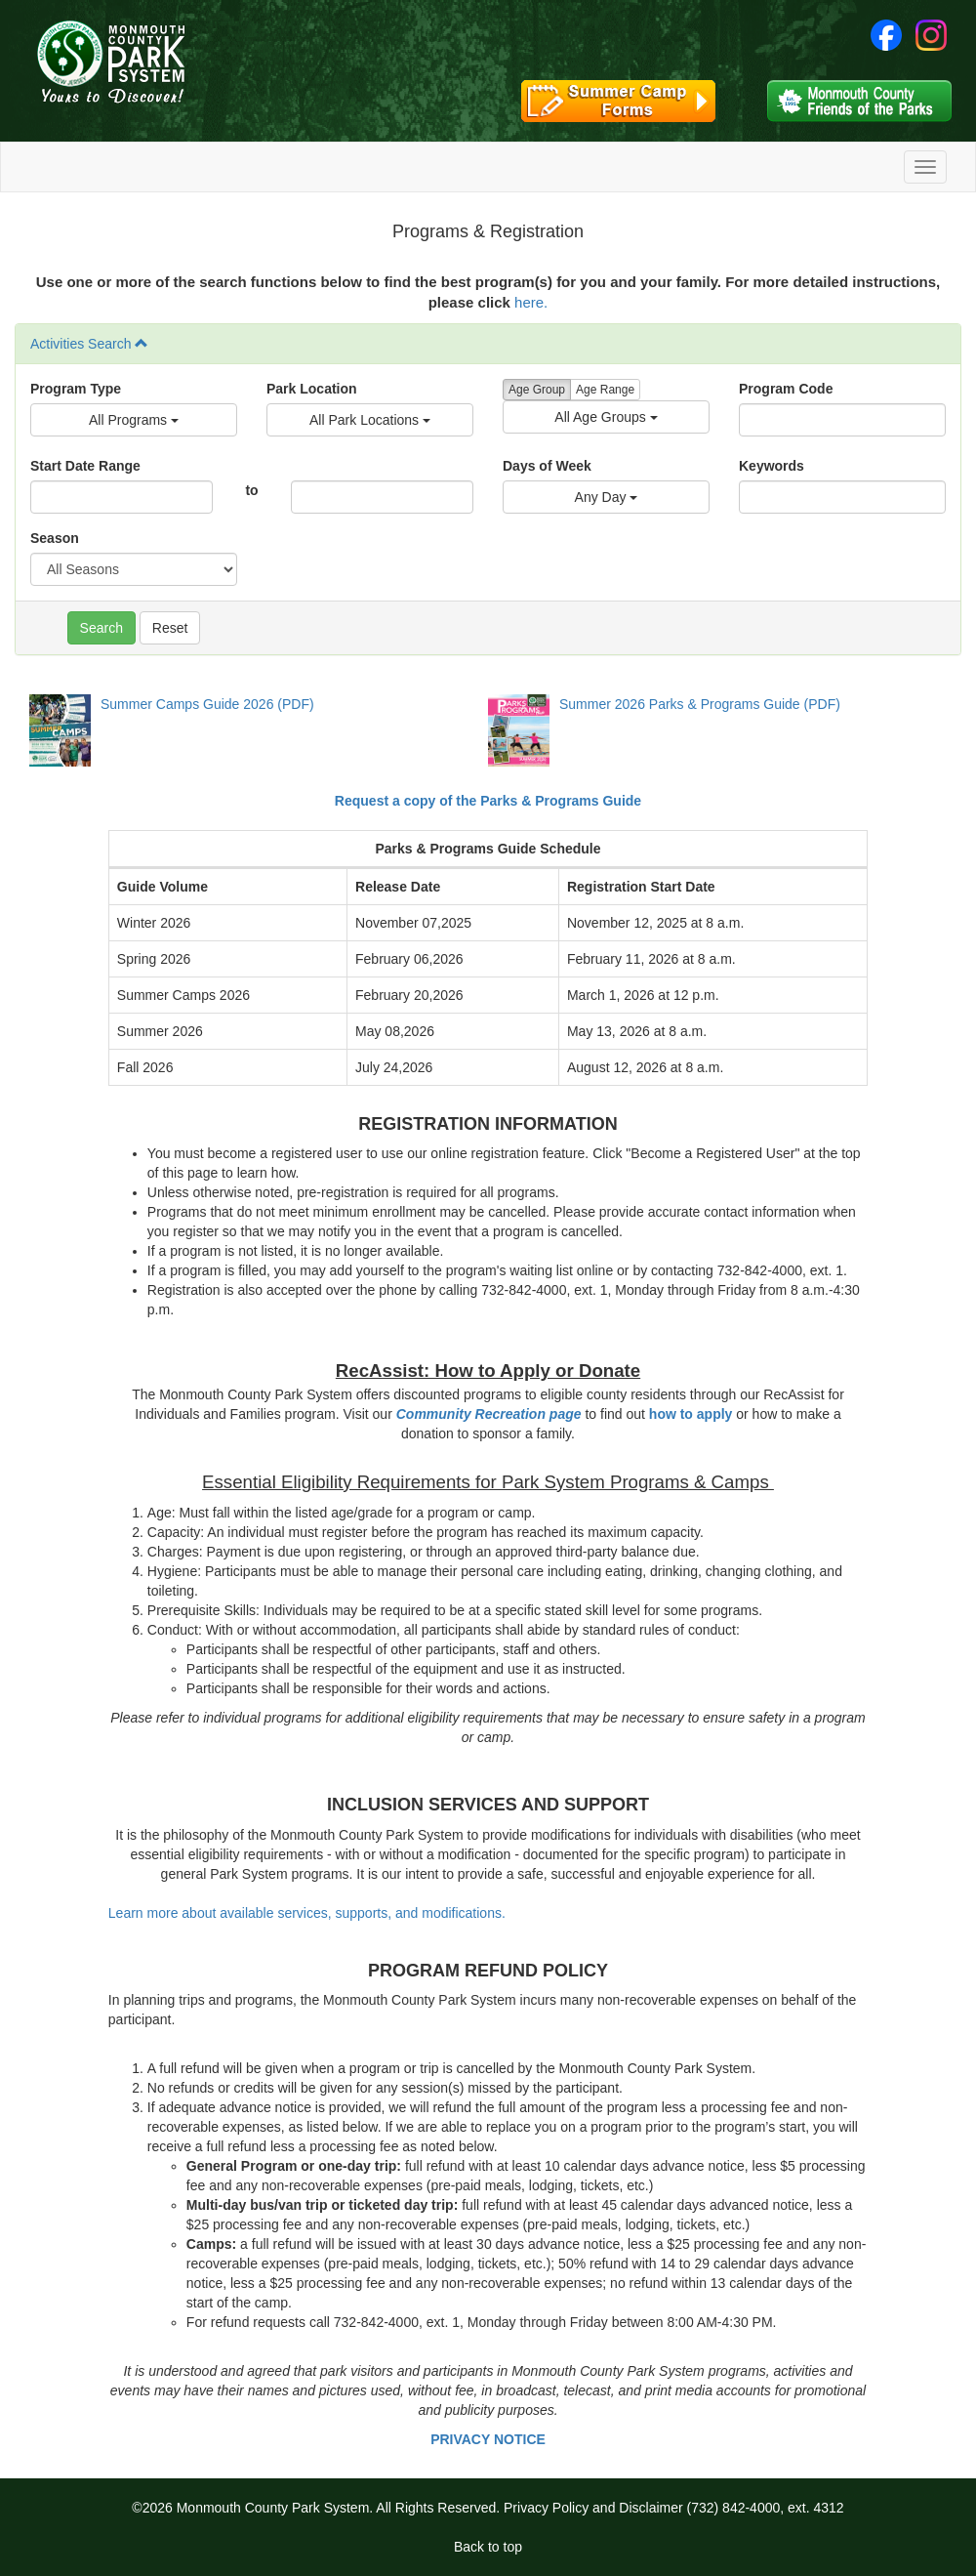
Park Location (311, 388)
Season (54, 538)
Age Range (605, 389)
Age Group (536, 389)
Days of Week (547, 466)
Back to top (488, 2547)
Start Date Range (85, 466)
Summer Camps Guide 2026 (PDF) (207, 704)
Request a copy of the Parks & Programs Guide (488, 801)
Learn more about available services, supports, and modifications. (307, 1913)
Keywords (771, 466)
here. (531, 302)
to (251, 490)
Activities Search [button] (89, 344)
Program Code (786, 388)
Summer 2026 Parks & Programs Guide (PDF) (699, 704)
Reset (170, 628)
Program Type (75, 388)
